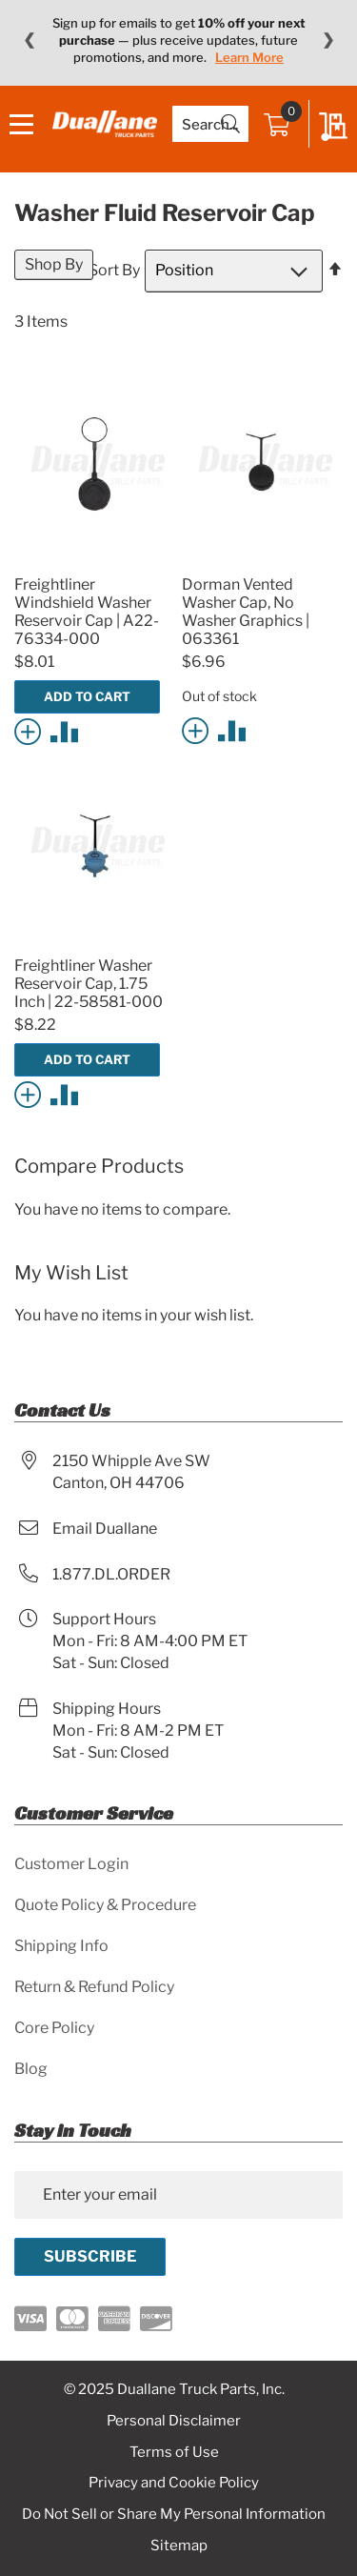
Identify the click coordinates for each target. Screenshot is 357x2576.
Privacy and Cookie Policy (174, 2482)
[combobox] (210, 124)
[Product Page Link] (94, 562)
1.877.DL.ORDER (111, 1574)
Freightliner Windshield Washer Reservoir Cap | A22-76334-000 (86, 611)
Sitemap (179, 2545)
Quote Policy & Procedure (105, 1905)
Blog (31, 2069)
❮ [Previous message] (29, 40)
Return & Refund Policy (94, 1987)
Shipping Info (61, 1946)
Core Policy (54, 2028)
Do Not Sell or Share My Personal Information (174, 2514)
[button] (31, 730)
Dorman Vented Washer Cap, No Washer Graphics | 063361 (245, 611)
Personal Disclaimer (174, 2420)
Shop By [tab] (54, 264)
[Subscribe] (90, 2257)
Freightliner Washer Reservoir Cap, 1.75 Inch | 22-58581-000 (88, 983)
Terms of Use (174, 2452)
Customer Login (71, 1864)
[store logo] (104, 123)
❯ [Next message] (328, 40)
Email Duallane (104, 1528)
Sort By (114, 270)
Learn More (249, 57)
